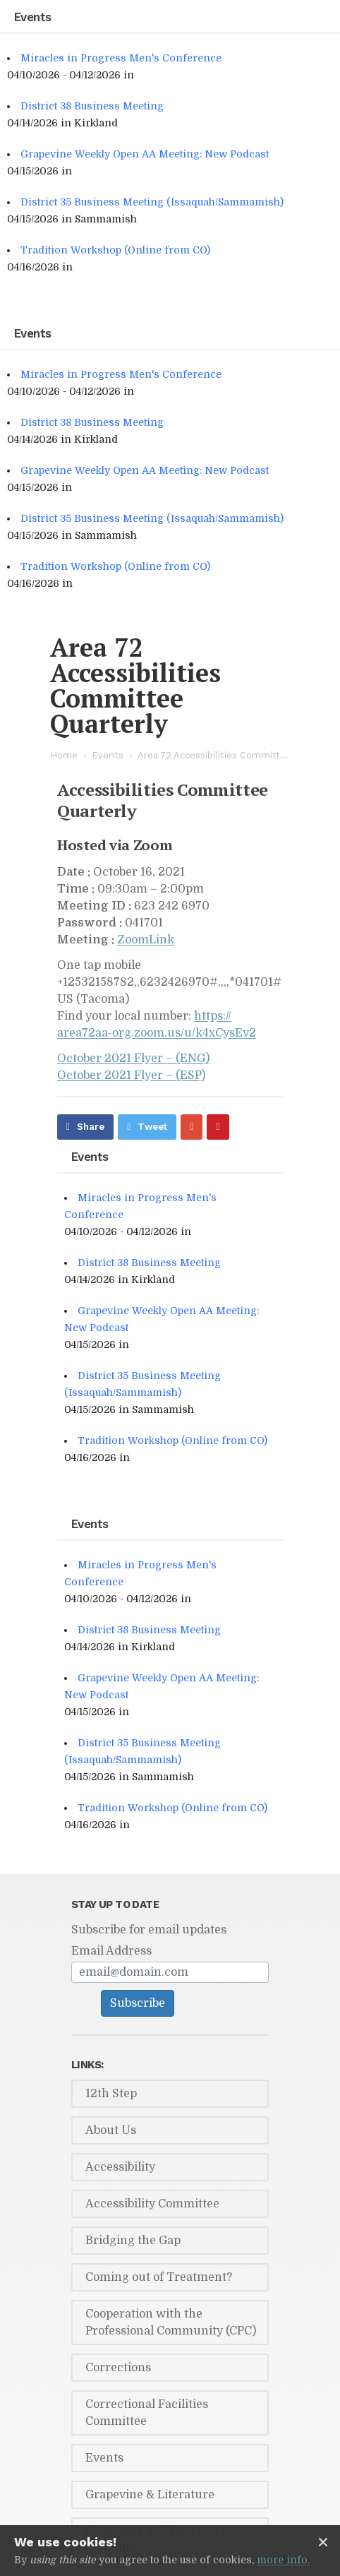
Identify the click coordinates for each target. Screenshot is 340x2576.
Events (107, 755)
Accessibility (120, 2167)
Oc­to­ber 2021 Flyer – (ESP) (131, 1075)
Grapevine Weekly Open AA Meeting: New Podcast (144, 154)
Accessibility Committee (152, 2204)
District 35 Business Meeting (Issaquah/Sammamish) (152, 202)
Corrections (118, 2367)
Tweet (152, 1126)
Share (90, 1126)
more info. (283, 2559)
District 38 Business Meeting (92, 106)
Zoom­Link (145, 940)
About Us (110, 2130)
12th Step (111, 2093)
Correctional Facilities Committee (146, 2413)
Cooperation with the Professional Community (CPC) (170, 2322)
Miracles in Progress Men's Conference (120, 58)
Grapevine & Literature (149, 2494)
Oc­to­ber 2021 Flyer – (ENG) (133, 1058)
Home (64, 755)
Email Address (111, 1951)
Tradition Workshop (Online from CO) (115, 250)
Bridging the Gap (133, 2240)
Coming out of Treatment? (158, 2277)
